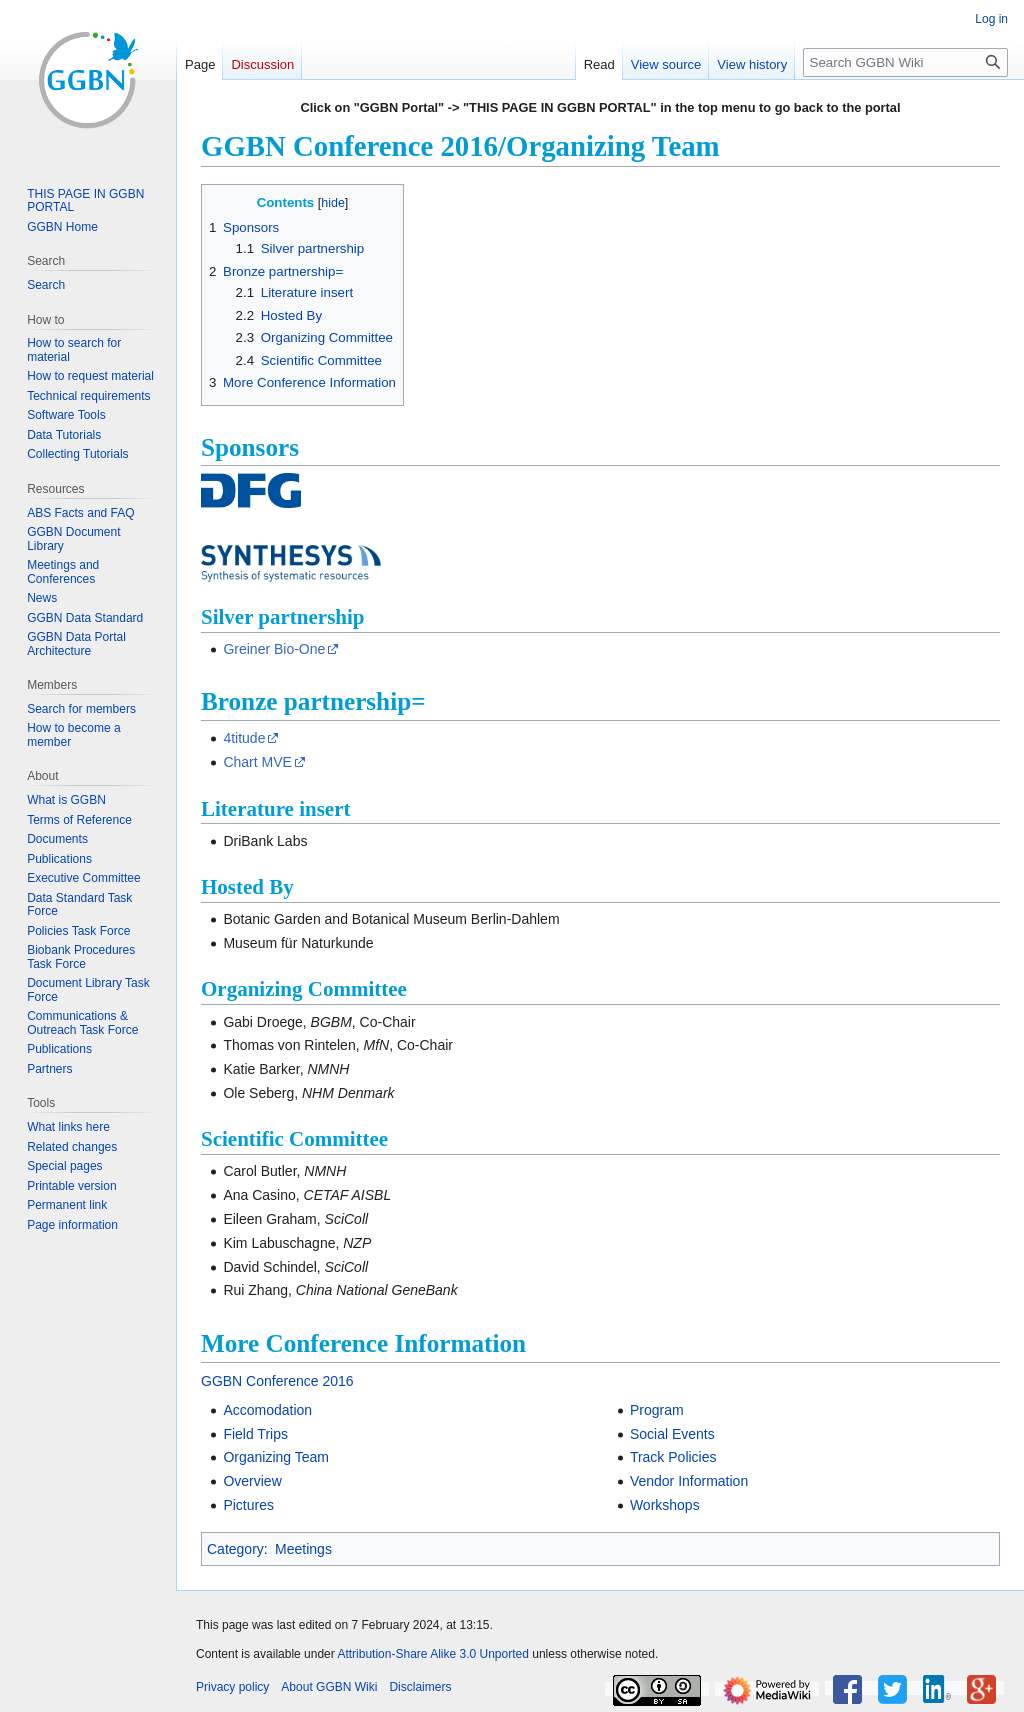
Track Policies (673, 1457)
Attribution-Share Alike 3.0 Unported (432, 1654)
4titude (244, 738)
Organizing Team (276, 1457)
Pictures (248, 1505)
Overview (252, 1481)
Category (235, 1549)
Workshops (665, 1505)
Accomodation (267, 1410)
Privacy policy (232, 1687)
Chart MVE (257, 762)
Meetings (303, 1549)
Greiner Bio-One (274, 649)
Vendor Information (689, 1481)
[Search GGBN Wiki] (905, 62)
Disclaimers (420, 1687)
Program (657, 1410)
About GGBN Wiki (329, 1687)
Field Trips (255, 1434)
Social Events (672, 1434)
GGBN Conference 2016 (277, 1381)
